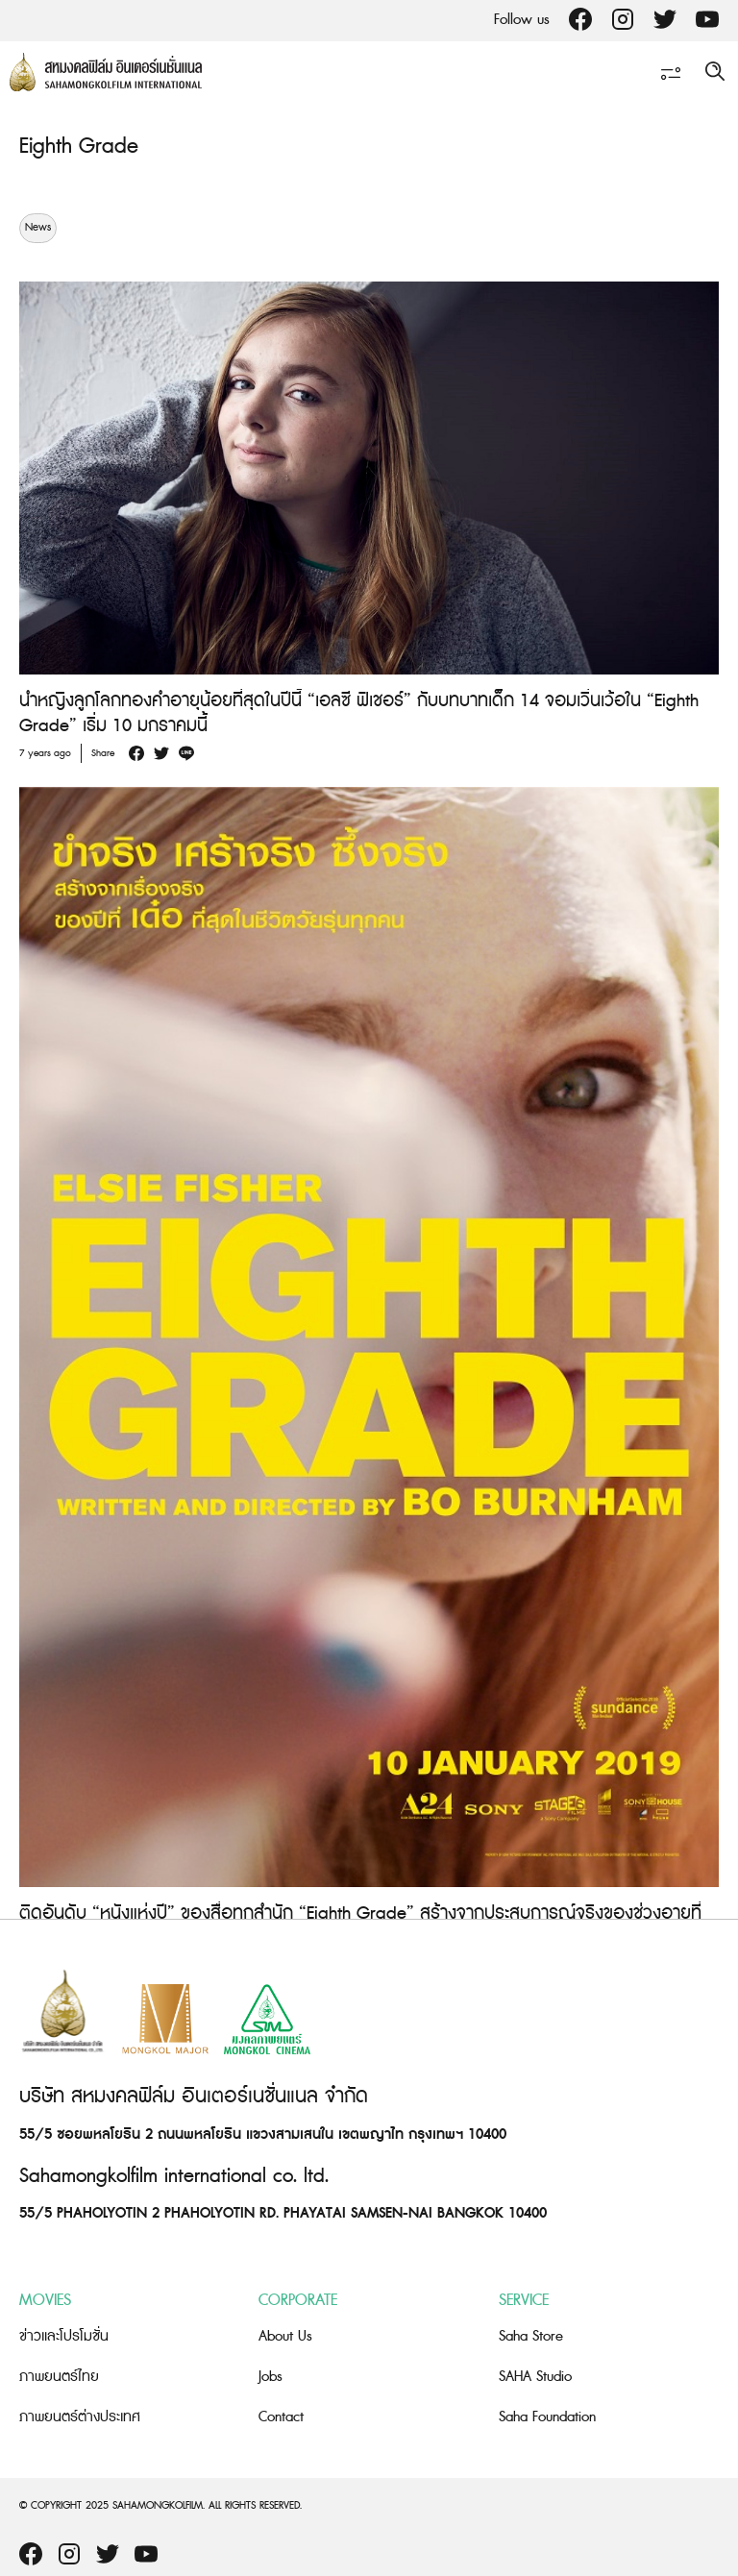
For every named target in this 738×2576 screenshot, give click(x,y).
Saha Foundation (547, 2417)
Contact (281, 2417)
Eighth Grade (78, 146)
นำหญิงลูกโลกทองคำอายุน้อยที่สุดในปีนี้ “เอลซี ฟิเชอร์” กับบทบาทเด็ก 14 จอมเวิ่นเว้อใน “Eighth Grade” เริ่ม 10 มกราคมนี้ (359, 713)
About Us (285, 2336)
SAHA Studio (535, 2377)
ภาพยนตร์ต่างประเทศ (79, 2417)
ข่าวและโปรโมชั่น (64, 2336)
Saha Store (531, 2336)
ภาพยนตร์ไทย (59, 2377)
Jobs (270, 2377)
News (38, 227)
